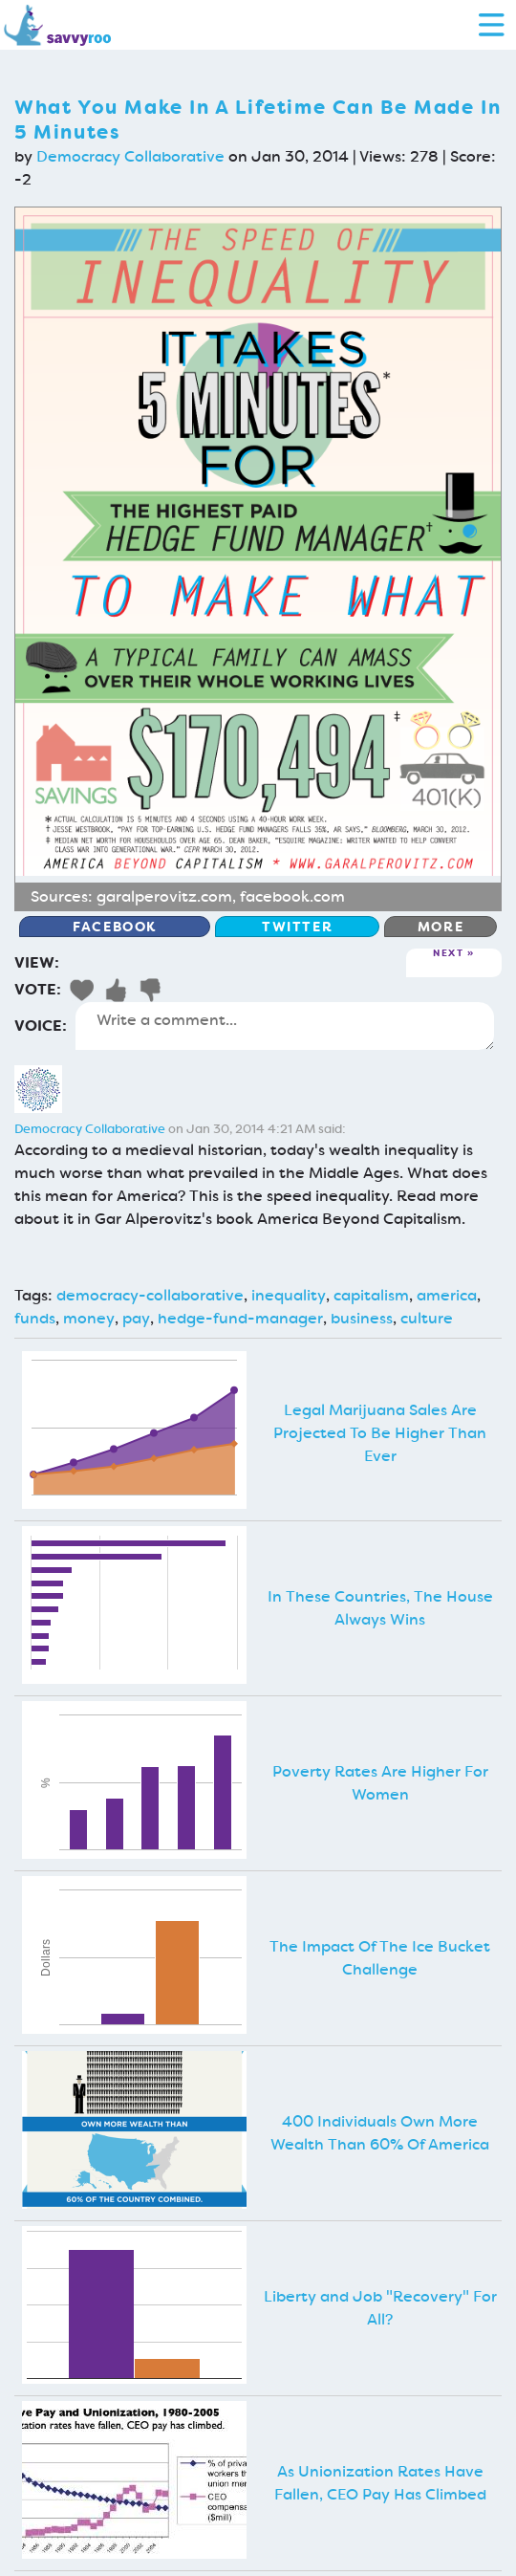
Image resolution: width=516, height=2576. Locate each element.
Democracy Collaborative (130, 156)
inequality (288, 1295)
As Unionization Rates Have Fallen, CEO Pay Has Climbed (380, 2482)
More (440, 926)
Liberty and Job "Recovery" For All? (380, 2307)
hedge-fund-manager (240, 1318)
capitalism (371, 1295)
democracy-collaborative (150, 1295)
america (447, 1295)
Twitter (297, 926)
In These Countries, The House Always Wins (380, 1607)
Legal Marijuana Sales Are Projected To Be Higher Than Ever (379, 1433)
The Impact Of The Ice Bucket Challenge (379, 1957)
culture (426, 1318)
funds (34, 1318)
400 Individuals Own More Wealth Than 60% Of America (379, 2132)
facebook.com (292, 896)
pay (136, 1318)
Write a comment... (284, 1026)
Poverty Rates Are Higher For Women (380, 1782)
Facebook (115, 926)
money (89, 1318)
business (362, 1318)
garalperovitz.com (164, 896)
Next (448, 954)
